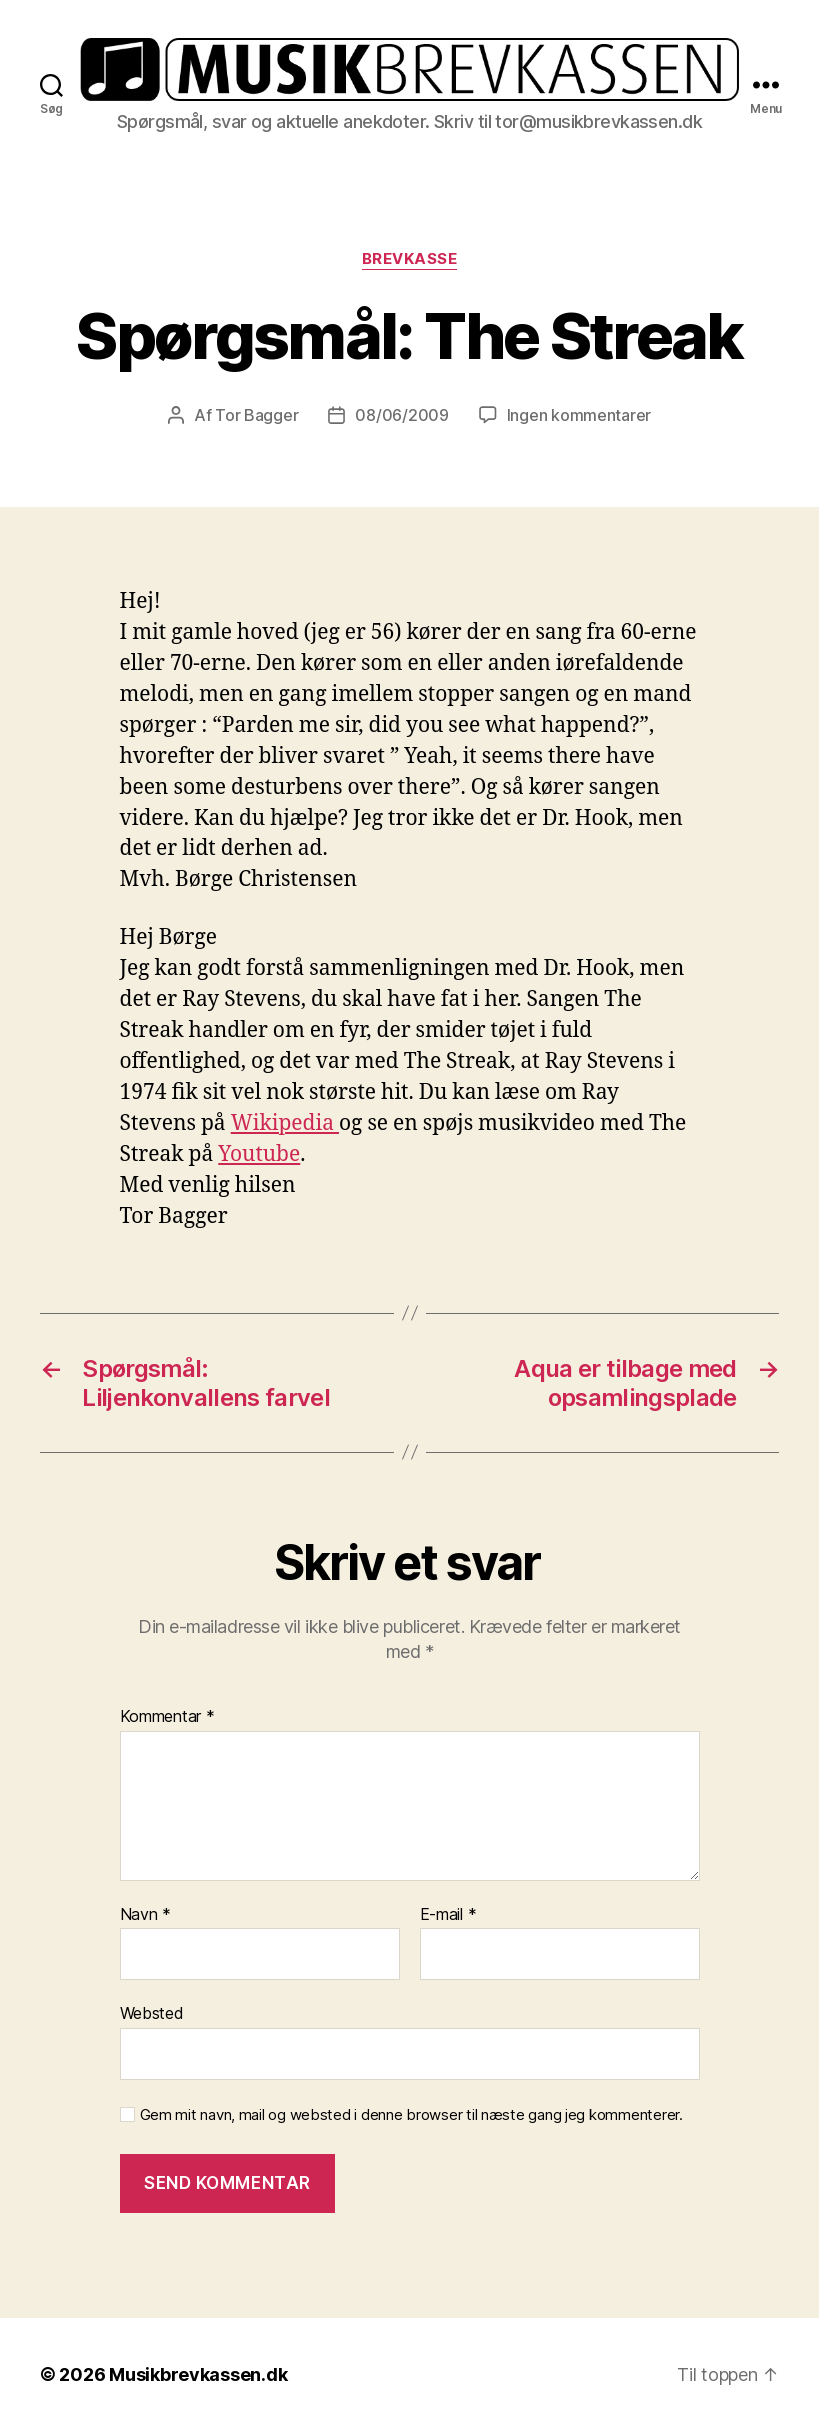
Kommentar (167, 1717)
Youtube (259, 1154)
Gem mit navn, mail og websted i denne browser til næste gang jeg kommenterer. (411, 2115)
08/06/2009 (401, 415)
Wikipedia (285, 1123)
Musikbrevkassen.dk (198, 2374)
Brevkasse (410, 259)
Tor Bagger (256, 415)
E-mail (448, 1915)
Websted (152, 2013)
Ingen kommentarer (579, 415)
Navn (145, 1915)
